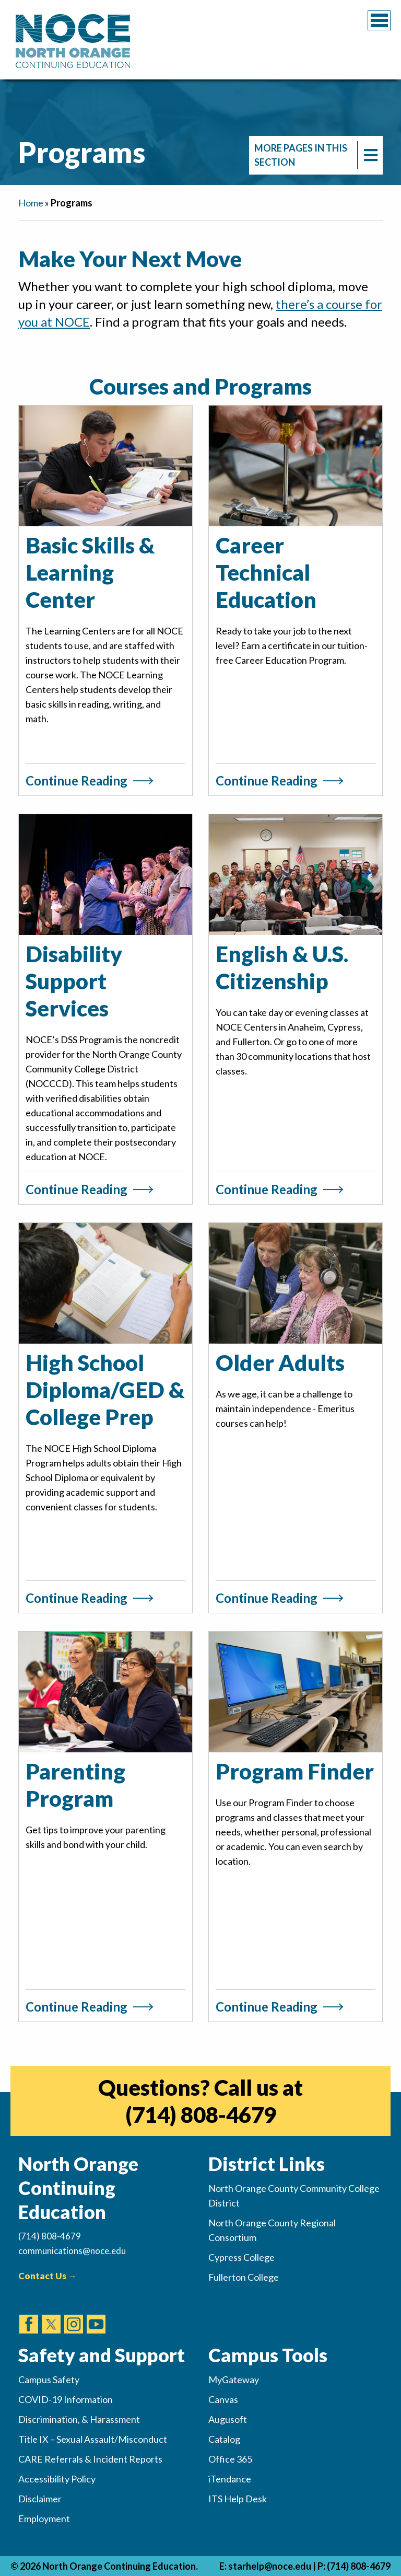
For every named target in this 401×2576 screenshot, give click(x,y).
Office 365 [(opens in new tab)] (230, 2459)
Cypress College (241, 2257)
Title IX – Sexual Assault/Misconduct (92, 2439)
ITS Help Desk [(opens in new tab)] (237, 2498)
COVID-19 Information (65, 2399)
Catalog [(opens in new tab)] (224, 2439)
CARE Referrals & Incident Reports (90, 2459)
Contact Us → (47, 2275)
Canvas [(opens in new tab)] (223, 2399)
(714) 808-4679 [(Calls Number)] (49, 2236)
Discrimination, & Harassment (79, 2419)
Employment (44, 2518)
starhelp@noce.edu (269, 2566)
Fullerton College (243, 2277)
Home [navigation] (30, 203)
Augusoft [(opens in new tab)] (227, 2419)
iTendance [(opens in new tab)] (229, 2479)
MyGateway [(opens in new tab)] (233, 2379)
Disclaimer (40, 2498)
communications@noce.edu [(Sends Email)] (72, 2250)
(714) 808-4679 (359, 2566)
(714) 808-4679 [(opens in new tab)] (200, 2114)
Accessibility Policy (57, 2479)
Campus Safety (48, 2379)
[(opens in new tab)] (28, 2314)
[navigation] (316, 155)
